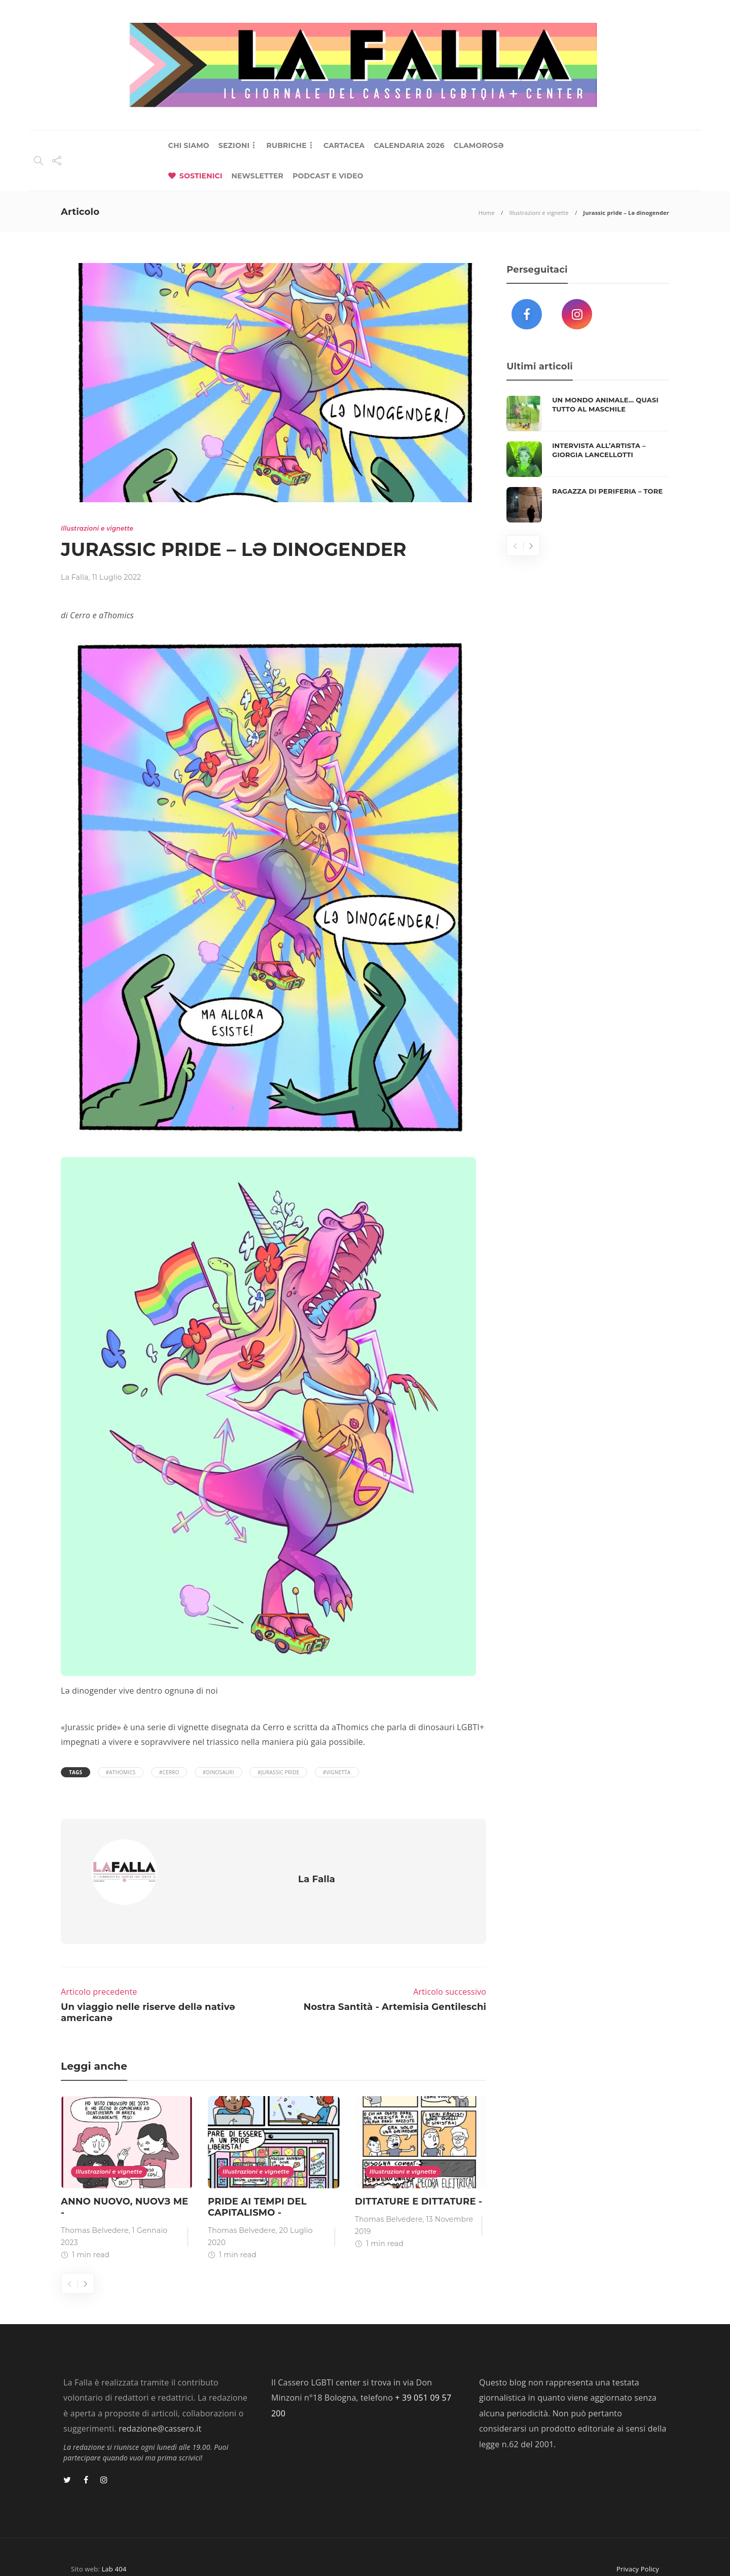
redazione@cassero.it (160, 2409)
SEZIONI (233, 145)
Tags (75, 1772)
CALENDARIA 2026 (409, 145)
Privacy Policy (637, 2550)
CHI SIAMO (188, 145)
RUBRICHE (286, 145)
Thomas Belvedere (95, 2211)
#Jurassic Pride (278, 1772)
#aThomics (121, 1772)
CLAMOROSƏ (479, 145)
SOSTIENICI (201, 175)
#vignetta (337, 1772)
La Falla (74, 577)
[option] (126, 2161)
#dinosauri (218, 1772)
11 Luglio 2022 (116, 577)
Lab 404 (113, 2550)
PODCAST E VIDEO (328, 175)
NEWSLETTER (258, 175)
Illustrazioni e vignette (538, 212)
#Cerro (169, 1772)
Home (487, 212)
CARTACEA (343, 145)
